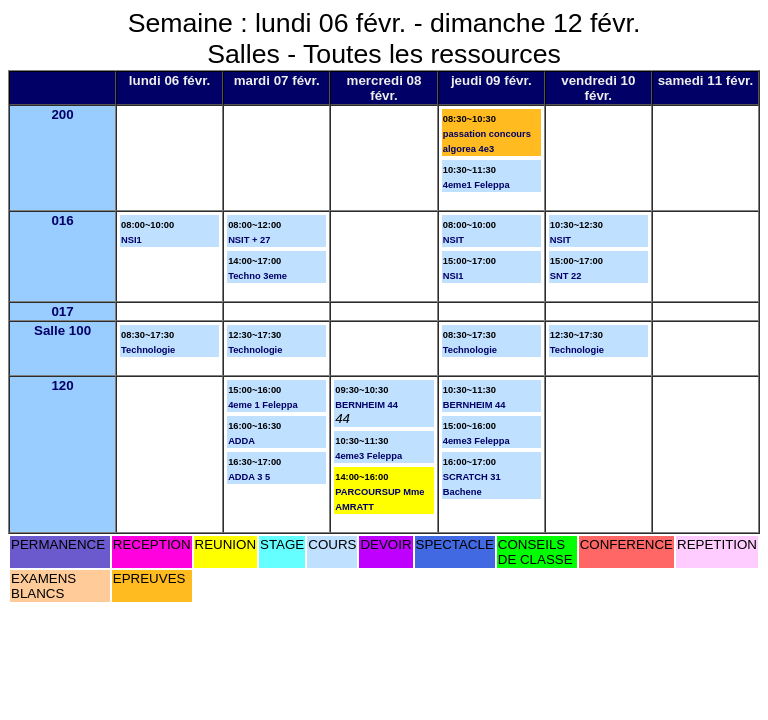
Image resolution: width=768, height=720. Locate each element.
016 (62, 220)
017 (62, 311)
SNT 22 (566, 276)
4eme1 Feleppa (476, 185)
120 (62, 385)
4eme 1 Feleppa (262, 405)
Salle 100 (62, 330)
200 (62, 114)
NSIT (453, 240)
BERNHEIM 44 (366, 405)
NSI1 (131, 240)
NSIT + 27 (249, 240)
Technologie (148, 350)
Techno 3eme (257, 276)
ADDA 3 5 (249, 477)
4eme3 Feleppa (368, 456)
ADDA (241, 441)
